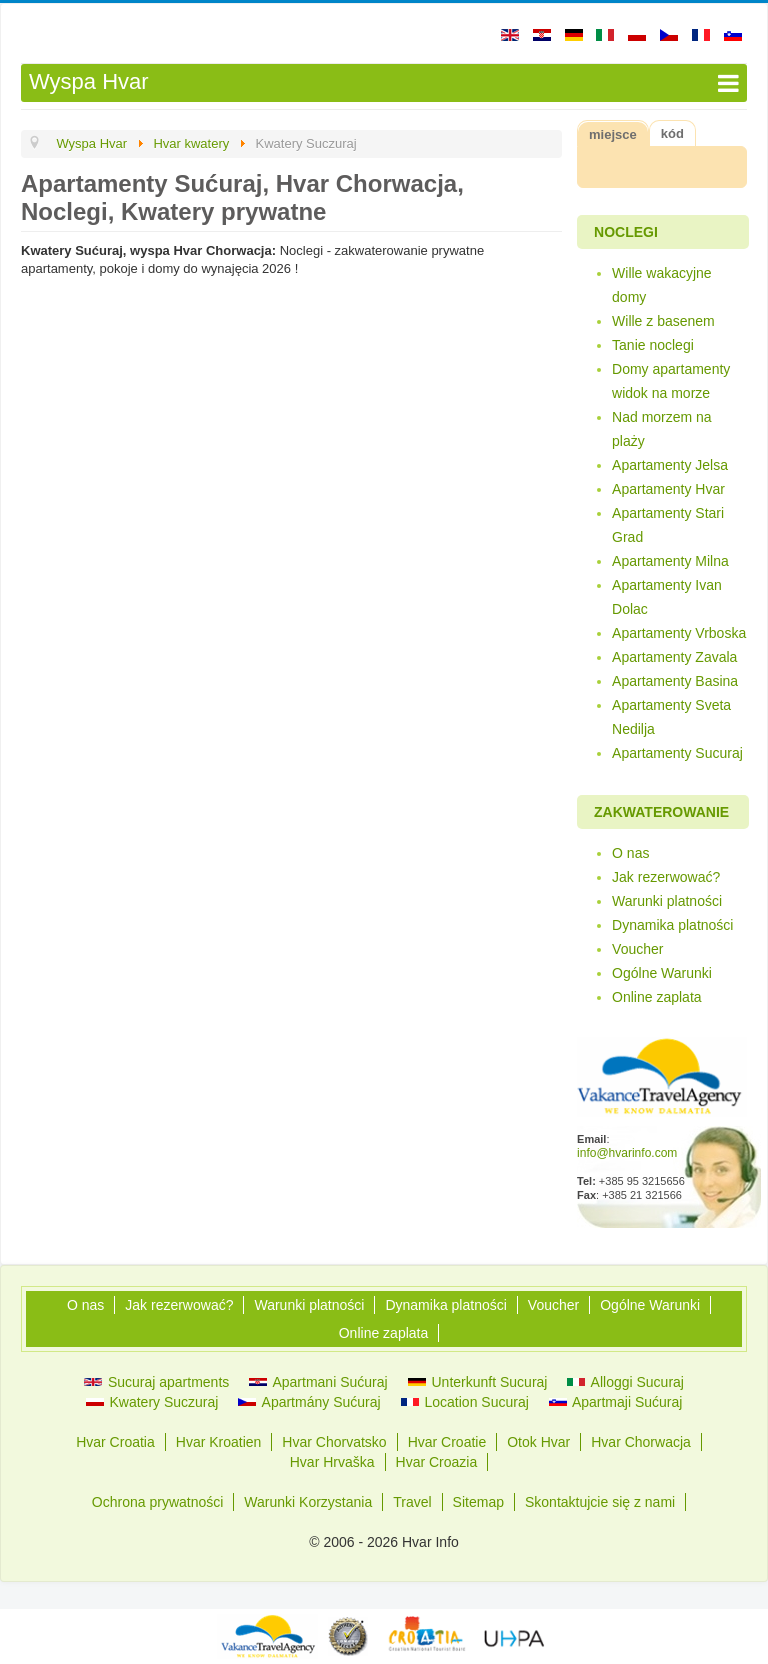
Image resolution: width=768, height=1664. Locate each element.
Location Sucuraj (465, 1402)
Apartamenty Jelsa (670, 465)
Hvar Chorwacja (641, 1442)
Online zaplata (657, 997)
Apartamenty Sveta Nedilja (671, 717)
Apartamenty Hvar (668, 489)
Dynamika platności (672, 925)
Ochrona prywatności (158, 1502)
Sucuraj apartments (156, 1382)
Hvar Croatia (115, 1442)
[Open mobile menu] (384, 83)
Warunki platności (667, 901)
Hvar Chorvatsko (334, 1442)
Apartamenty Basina (675, 681)
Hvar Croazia (437, 1462)
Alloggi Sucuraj (625, 1382)
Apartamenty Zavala (674, 657)
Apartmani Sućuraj (318, 1382)
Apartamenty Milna (670, 561)
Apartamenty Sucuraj (677, 753)
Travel (412, 1502)
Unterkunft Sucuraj (478, 1382)
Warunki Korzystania (308, 1502)
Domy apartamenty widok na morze (671, 381)
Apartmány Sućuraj (309, 1402)
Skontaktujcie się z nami (600, 1502)
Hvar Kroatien (219, 1442)
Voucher (637, 949)
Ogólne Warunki (662, 973)
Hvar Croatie (447, 1442)
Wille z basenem (663, 321)
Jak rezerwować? (666, 877)
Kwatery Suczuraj (152, 1402)
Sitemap (478, 1502)
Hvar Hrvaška (332, 1462)
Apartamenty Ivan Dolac (667, 597)
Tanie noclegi (653, 345)
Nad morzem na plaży (662, 429)
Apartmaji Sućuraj (616, 1402)
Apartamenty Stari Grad (668, 525)
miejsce (613, 134)
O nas (630, 853)
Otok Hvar (538, 1442)
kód (672, 133)
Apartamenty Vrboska (679, 633)
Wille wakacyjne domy (662, 285)
